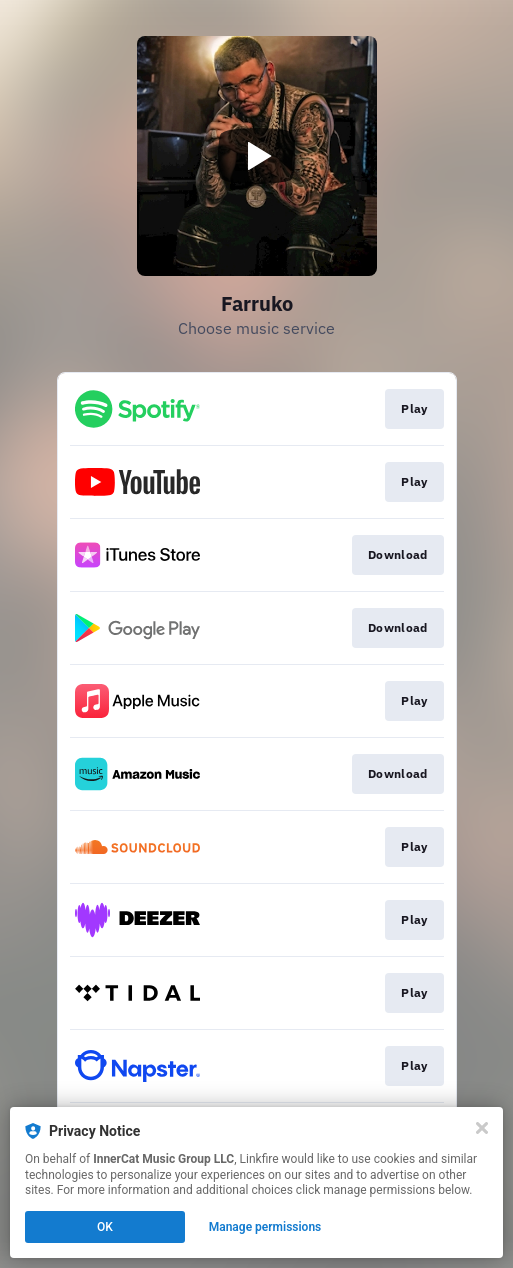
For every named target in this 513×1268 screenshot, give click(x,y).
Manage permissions (265, 1227)
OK (105, 1227)
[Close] (482, 1128)
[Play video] (257, 156)
